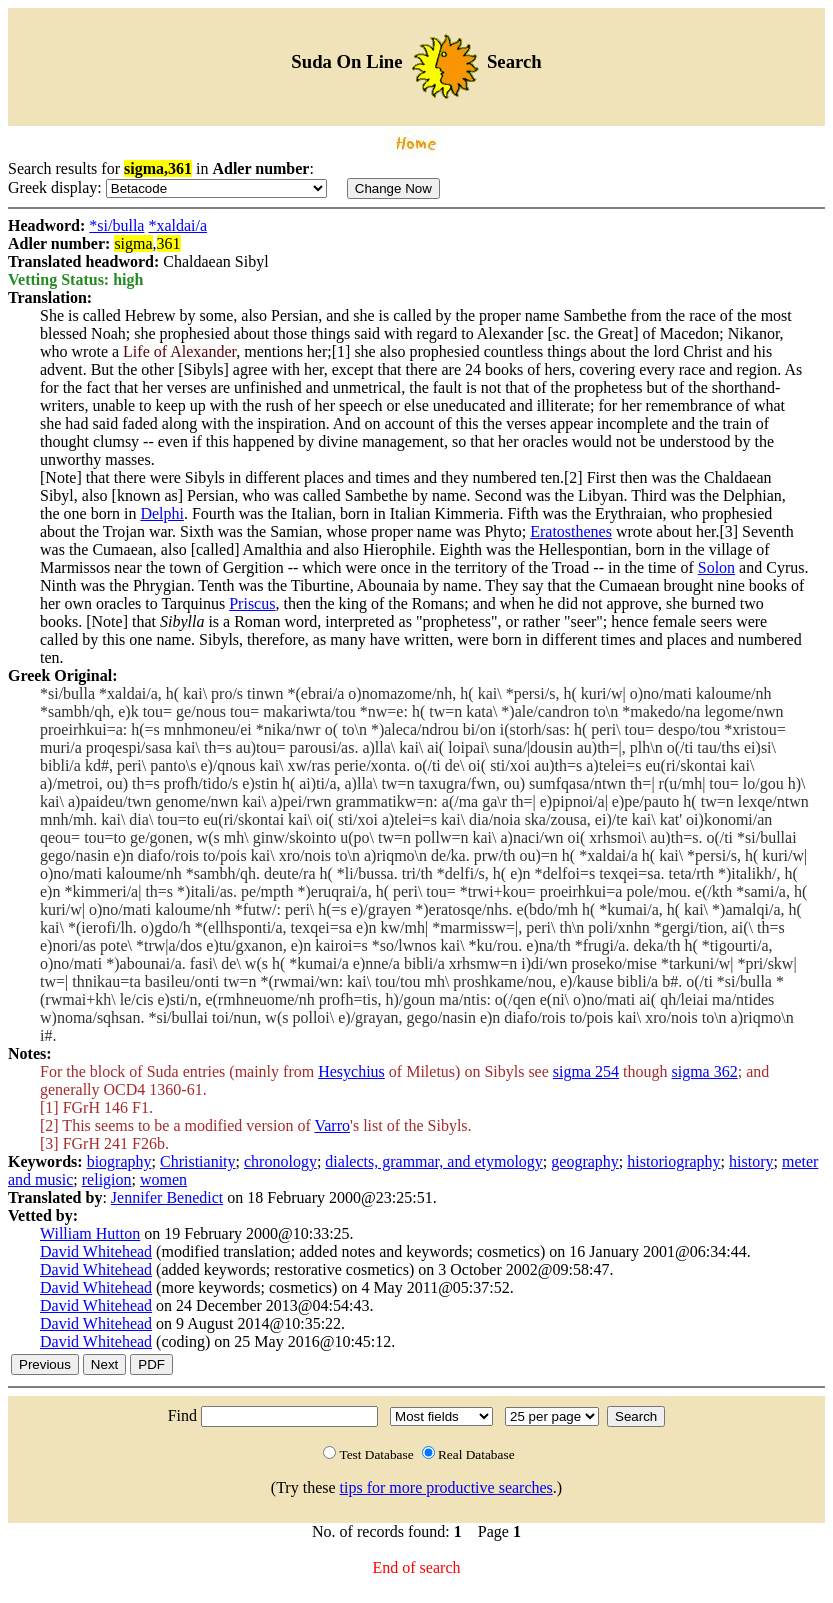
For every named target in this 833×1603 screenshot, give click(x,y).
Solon (716, 567)
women (163, 1179)
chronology (280, 1161)
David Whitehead (96, 1251)
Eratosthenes (571, 531)
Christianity (198, 1161)
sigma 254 (586, 1071)
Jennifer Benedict (167, 1197)
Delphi (162, 513)
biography (119, 1161)
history (751, 1161)
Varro (332, 1125)
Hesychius (351, 1071)
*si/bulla (116, 225)
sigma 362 (705, 1071)
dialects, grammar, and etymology (434, 1161)
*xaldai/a (177, 225)
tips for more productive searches (446, 1487)
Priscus (252, 603)
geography (585, 1161)
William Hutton (90, 1233)
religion (107, 1179)
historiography (673, 1161)
